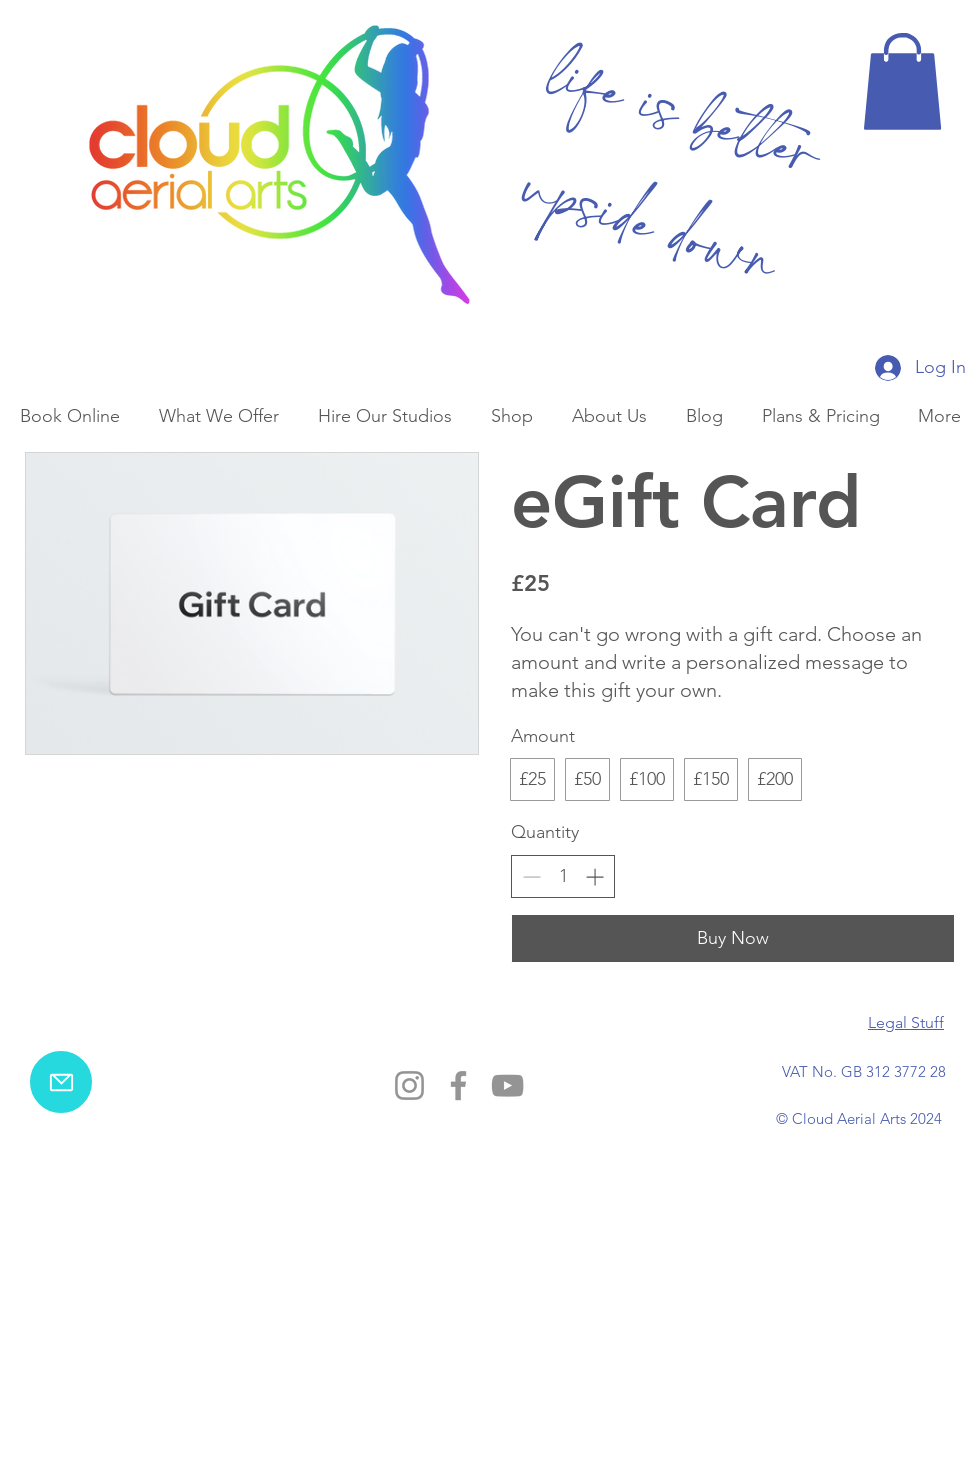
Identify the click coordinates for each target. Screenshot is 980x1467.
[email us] (61, 1082)
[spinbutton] (563, 876)
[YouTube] (507, 1085)
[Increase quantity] (594, 876)
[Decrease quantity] (531, 876)
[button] (902, 81)
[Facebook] (458, 1085)
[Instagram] (409, 1085)
